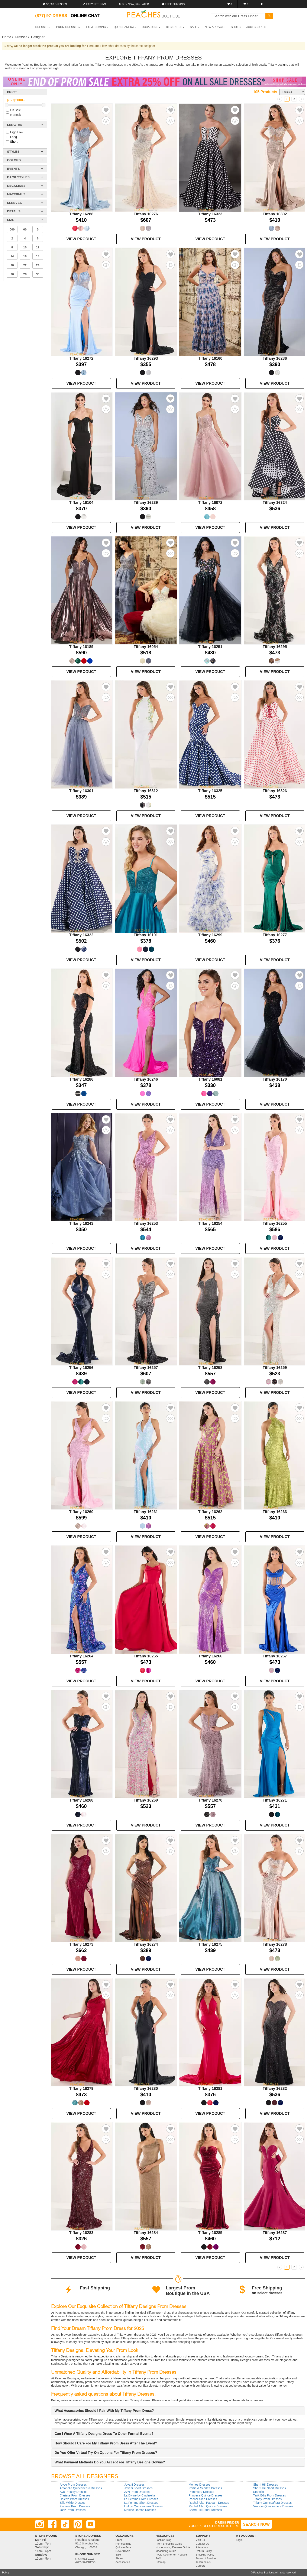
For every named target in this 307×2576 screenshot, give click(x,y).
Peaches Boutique (263, 2572)
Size (10, 220)
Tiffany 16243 (81, 1223)
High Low (16, 132)
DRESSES (43, 27)
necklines (16, 185)
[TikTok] (65, 2524)
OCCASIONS (151, 27)
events (13, 168)
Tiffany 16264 (81, 1656)
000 (12, 229)
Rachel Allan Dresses (203, 2499)
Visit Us (200, 2539)
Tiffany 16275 (210, 1944)
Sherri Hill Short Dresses (269, 2488)
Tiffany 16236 (275, 358)
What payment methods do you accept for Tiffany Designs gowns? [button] (110, 2462)
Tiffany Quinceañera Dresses (272, 2502)
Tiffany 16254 (210, 1223)
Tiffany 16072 (210, 502)
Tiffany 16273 (81, 1944)
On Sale (15, 110)
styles (13, 151)
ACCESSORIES (256, 27)
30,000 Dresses (55, 4)
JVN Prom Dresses (137, 2491)
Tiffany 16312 (146, 791)
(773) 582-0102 (84, 2558)
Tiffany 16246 (146, 1079)
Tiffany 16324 (275, 502)
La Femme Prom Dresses (141, 2499)
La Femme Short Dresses (141, 2502)
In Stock (15, 114)
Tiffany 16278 (275, 1944)
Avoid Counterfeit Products (172, 2554)
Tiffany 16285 (210, 2233)
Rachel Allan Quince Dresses (208, 2506)
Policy (5, 2572)
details (13, 211)
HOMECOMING (97, 27)
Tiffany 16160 (210, 358)
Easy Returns (94, 4)
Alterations (202, 2547)
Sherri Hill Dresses (265, 2484)
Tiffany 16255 (275, 1223)
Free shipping (173, 4)
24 (37, 265)
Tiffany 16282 (275, 2088)
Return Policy (204, 2551)
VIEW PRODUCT (81, 239)
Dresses (21, 37)
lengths (14, 124)
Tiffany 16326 (275, 791)
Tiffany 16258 (210, 1368)
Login (239, 2539)
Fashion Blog (163, 2539)
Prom (119, 2539)
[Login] (262, 4)
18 (37, 256)
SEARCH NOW (256, 2524)
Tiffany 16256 (81, 1368)
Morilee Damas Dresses (140, 2510)
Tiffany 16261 (146, 1512)
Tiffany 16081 (210, 1079)
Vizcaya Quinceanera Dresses (273, 2506)
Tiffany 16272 (81, 358)
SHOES (236, 27)
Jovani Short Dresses (138, 2488)
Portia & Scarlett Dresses (205, 2488)
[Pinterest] (78, 2524)
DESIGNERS (175, 27)
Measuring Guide (166, 2551)
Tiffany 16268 (81, 1800)
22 (25, 265)
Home (6, 37)
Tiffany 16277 (275, 935)
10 (25, 247)
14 (12, 256)
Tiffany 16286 (81, 1079)
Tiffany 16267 (275, 1656)
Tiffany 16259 (275, 1368)
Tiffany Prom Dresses (267, 2499)
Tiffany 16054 (146, 647)
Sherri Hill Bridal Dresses (205, 2510)
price (12, 92)
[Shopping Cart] (246, 4)
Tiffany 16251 (210, 647)
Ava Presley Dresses (73, 2491)
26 (12, 274)
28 (25, 274)
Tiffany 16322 (81, 935)
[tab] (178, 2411)
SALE (194, 27)
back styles (18, 177)
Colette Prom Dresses (74, 2499)
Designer (38, 37)
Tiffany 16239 (146, 502)
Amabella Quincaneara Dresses (81, 2488)
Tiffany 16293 (146, 358)
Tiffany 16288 (81, 214)
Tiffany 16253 (146, 1223)
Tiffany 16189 (81, 647)
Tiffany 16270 (210, 1800)
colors (14, 160)
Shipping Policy (205, 2554)
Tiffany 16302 (275, 214)
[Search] (269, 16)
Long (13, 137)
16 (25, 256)
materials (16, 194)
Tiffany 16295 (275, 647)
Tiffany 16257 (146, 1368)
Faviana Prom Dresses (75, 2506)
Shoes (119, 2558)
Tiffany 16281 (210, 2088)
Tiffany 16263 (275, 1512)
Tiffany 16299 (210, 935)
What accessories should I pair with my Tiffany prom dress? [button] (104, 2410)
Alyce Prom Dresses (73, 2484)
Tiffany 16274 (146, 1944)
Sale (118, 2554)
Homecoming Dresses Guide (173, 2547)
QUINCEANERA (125, 27)
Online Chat (85, 15)
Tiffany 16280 (146, 2088)
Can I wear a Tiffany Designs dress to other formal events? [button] (104, 2433)
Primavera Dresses (201, 2491)
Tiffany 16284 (146, 2233)
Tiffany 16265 (146, 1656)
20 (12, 265)
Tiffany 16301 (81, 791)
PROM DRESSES (68, 27)
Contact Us (202, 2543)
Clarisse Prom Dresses (75, 2495)
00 (25, 229)
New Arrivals (215, 27)
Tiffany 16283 (81, 2233)
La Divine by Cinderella (139, 2495)
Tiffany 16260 (81, 1512)
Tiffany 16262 (210, 1512)
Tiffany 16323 (210, 214)
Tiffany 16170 (275, 1079)
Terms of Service (206, 2558)
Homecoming (123, 2543)
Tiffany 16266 (210, 1656)
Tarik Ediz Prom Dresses (269, 2495)
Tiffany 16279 (81, 2088)
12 (37, 247)
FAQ (158, 2558)
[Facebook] (52, 2524)
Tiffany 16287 (275, 2233)
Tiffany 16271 (275, 1800)
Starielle (258, 2491)
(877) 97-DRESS (85, 2562)
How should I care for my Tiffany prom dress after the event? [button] (106, 2443)
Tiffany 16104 (81, 502)
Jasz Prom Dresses (72, 2510)
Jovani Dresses (134, 2484)
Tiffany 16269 (146, 1800)
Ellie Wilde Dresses (72, 2502)
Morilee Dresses (199, 2484)
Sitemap (160, 2562)
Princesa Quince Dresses (205, 2495)
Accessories (123, 2562)
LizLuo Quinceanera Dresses (143, 2506)
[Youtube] (90, 2524)
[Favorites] (230, 4)
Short (13, 141)
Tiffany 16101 (146, 935)
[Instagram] (39, 2524)
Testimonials (203, 2562)
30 (37, 274)
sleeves (14, 202)
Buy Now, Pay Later (134, 4)
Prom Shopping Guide (169, 2543)
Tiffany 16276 (146, 214)
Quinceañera (123, 2547)
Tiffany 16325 (210, 791)
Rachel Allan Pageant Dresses (209, 2502)
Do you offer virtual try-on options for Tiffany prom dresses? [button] (106, 2452)
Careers (200, 2565)
